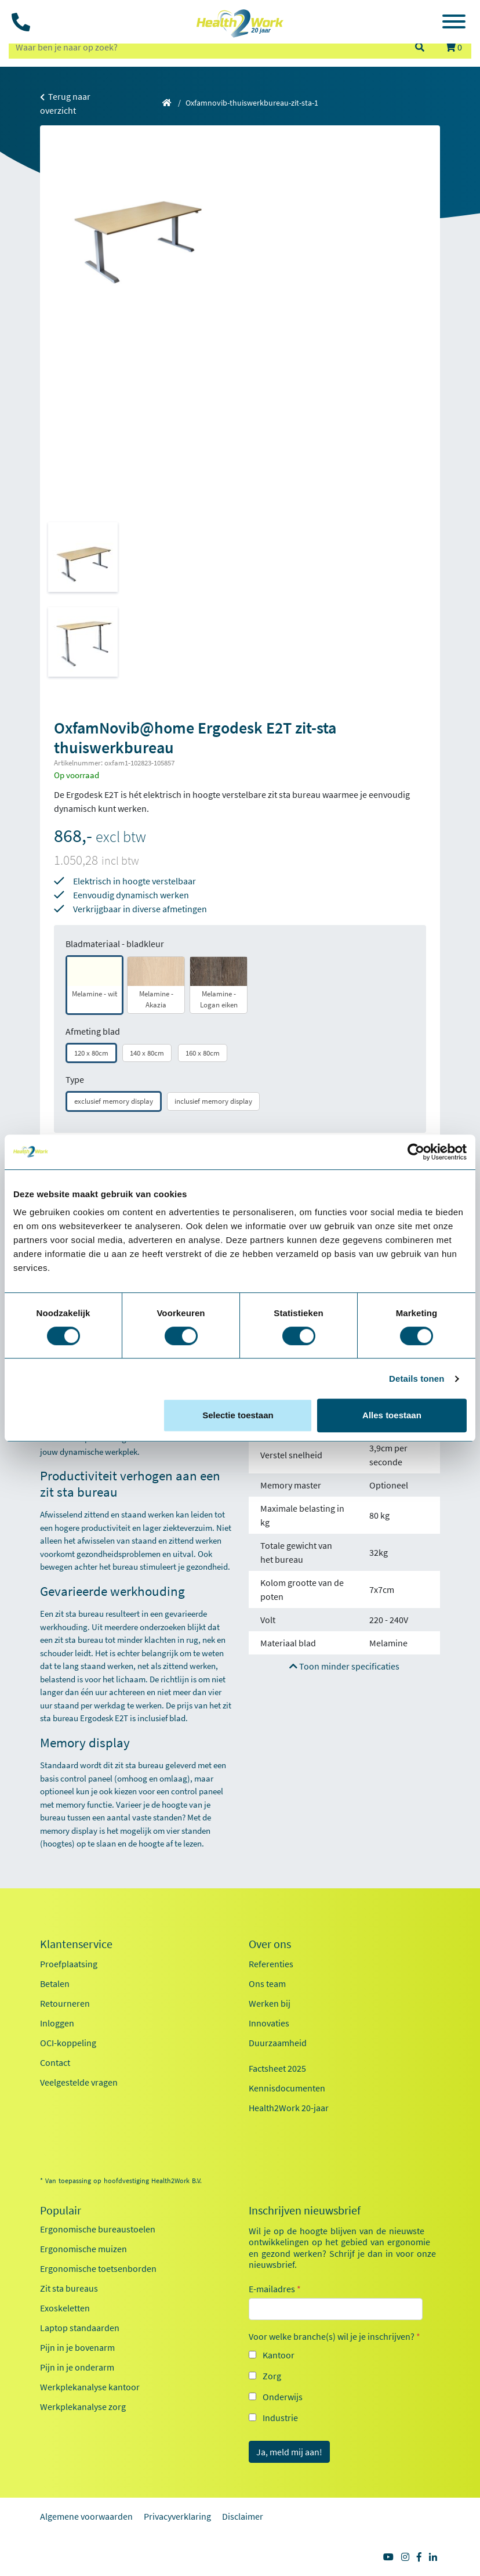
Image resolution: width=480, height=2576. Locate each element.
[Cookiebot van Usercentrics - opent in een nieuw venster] (416, 1152)
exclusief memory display (113, 1101)
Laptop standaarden (79, 2327)
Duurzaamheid (278, 2042)
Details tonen (416, 1378)
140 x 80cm (147, 1053)
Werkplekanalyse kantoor (90, 2387)
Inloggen (57, 2023)
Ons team (267, 1983)
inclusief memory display (213, 1101)
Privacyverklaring (177, 2516)
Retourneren (65, 2003)
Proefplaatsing (68, 1964)
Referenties (271, 1964)
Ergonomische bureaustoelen (97, 2229)
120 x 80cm (91, 1053)
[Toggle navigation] (454, 23)
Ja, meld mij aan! (289, 2452)
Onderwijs (283, 2396)
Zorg (272, 2376)
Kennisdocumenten (287, 2088)
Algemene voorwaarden (86, 2516)
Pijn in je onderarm (77, 2367)
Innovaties (269, 2023)
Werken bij (269, 2003)
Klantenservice (76, 1944)
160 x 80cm (203, 1053)
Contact (55, 2062)
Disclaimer (242, 2516)
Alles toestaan (391, 1415)
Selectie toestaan (238, 1415)
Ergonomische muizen (83, 2249)
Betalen (55, 1983)
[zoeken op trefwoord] (206, 47)
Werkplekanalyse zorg (83, 2406)
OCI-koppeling (68, 2042)
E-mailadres (275, 2289)
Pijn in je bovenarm (77, 2347)
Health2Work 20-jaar (289, 2107)
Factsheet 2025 (277, 2068)
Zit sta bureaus (69, 2288)
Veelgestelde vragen (79, 2082)
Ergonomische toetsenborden (98, 2268)
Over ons (270, 1944)
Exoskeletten (65, 2308)
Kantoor (278, 2355)
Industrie (280, 2417)
